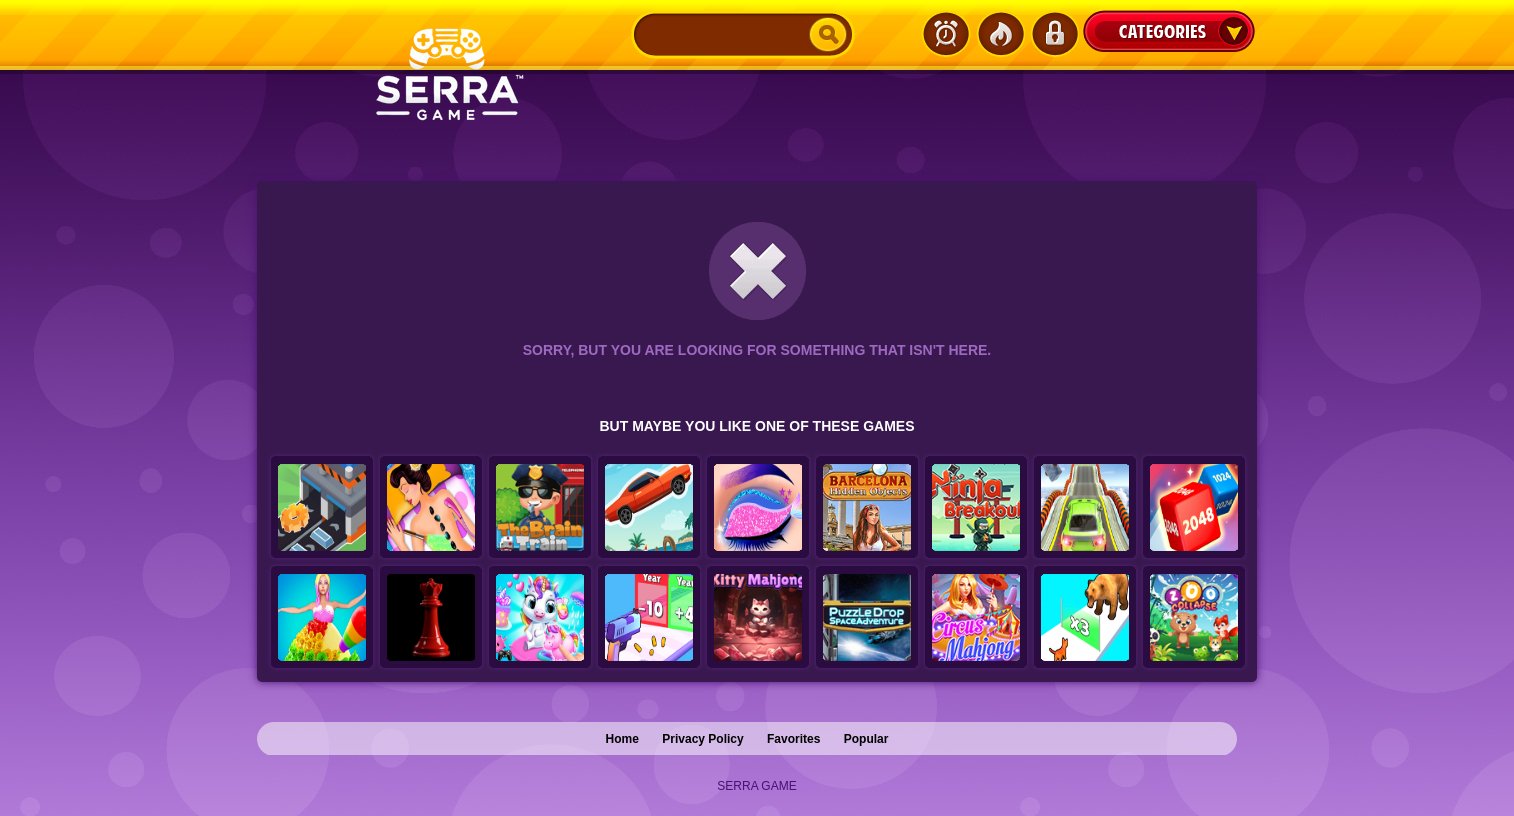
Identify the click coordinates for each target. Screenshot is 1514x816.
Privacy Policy (702, 739)
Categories (1169, 31)
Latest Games (946, 34)
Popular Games (1000, 34)
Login (1054, 34)
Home (622, 739)
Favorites (793, 739)
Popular (866, 739)
